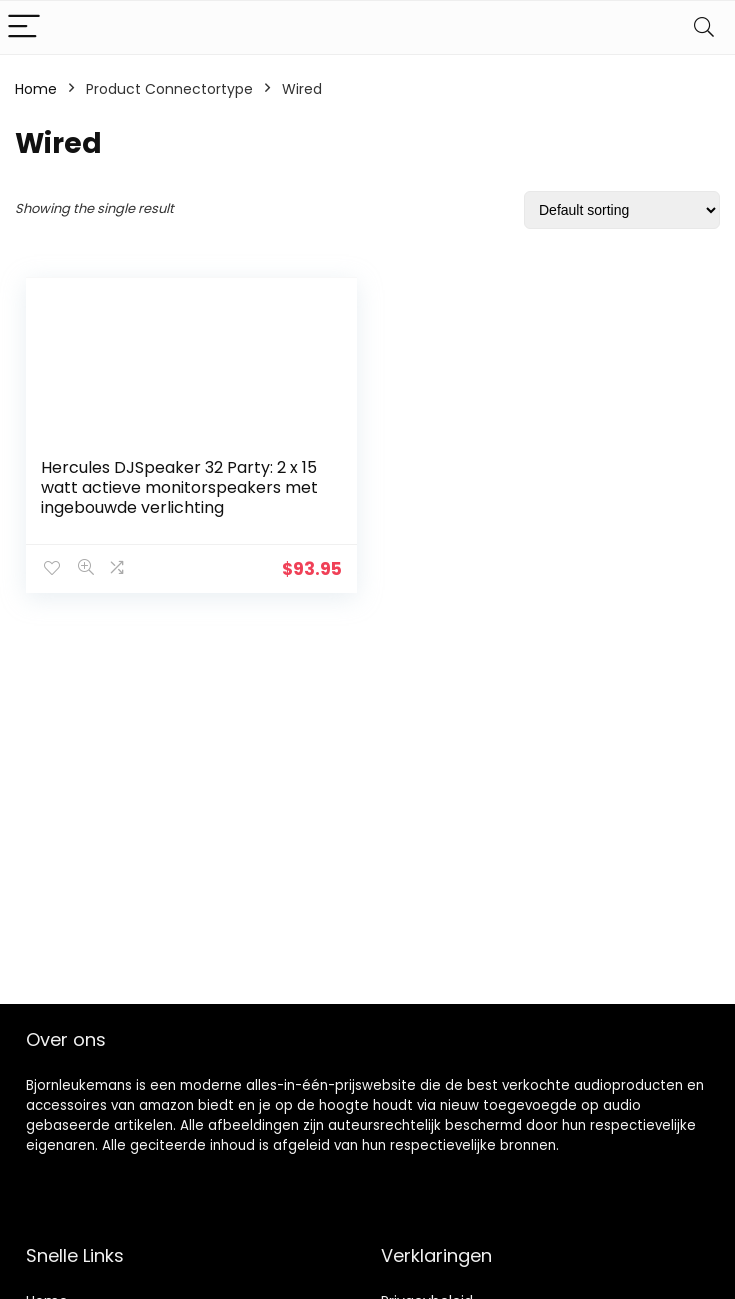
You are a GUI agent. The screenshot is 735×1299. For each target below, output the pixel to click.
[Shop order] (622, 210)
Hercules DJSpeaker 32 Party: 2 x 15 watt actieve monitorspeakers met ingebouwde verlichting (179, 487)
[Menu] (24, 27)
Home (36, 89)
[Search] (704, 27)
